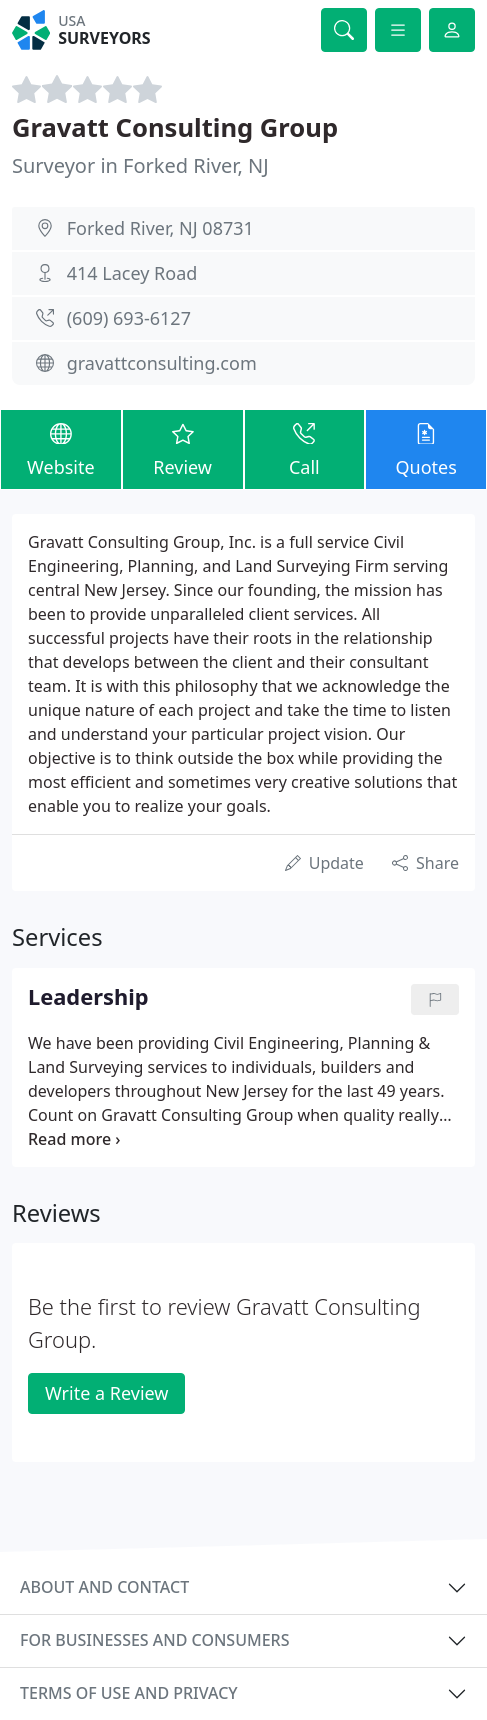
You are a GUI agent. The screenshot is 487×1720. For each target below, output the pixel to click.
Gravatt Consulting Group (175, 127)
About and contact (104, 1587)
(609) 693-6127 (129, 318)
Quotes (426, 449)
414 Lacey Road (132, 273)
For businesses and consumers (154, 1640)
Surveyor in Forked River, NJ (140, 165)
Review (183, 449)
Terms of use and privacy (129, 1693)
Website (61, 449)
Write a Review (106, 1393)
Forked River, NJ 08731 (160, 228)
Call (305, 449)
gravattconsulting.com (162, 363)
